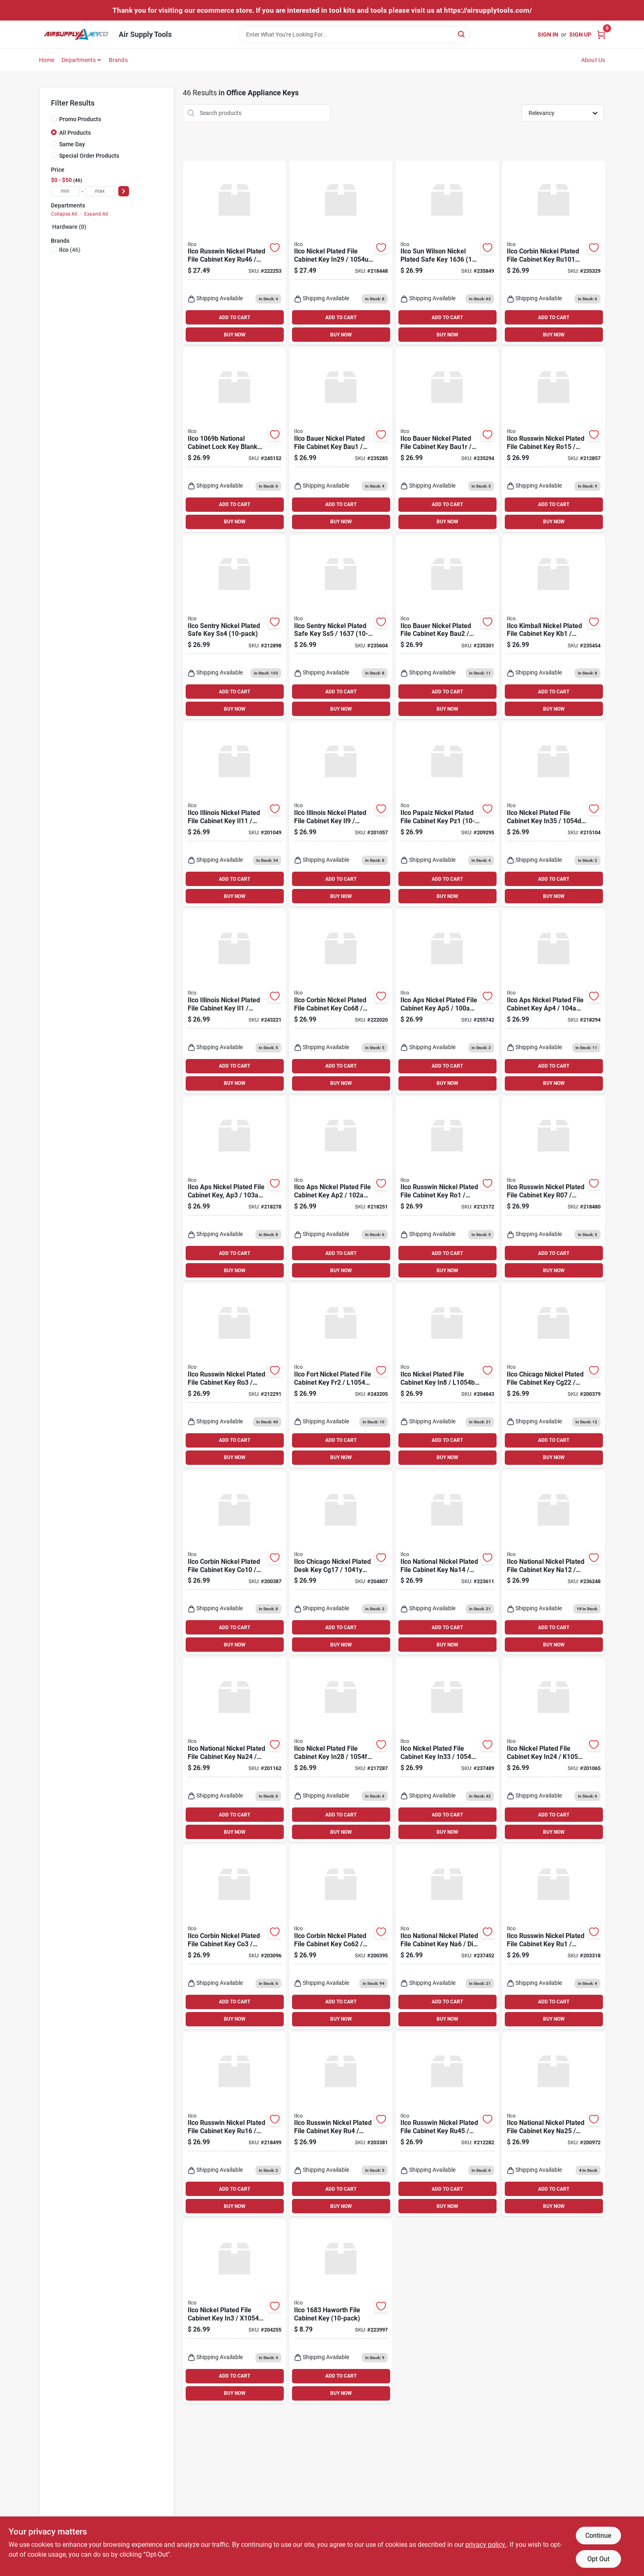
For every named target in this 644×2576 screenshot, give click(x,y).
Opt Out (598, 2559)
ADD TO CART (234, 317)
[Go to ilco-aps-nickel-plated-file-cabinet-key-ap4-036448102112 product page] (553, 1001)
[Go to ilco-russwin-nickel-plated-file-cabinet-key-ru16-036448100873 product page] (234, 2124)
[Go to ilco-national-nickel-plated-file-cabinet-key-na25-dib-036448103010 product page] (553, 2124)
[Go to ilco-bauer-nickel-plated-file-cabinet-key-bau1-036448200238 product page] (341, 440)
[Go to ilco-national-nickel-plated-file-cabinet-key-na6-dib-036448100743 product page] (447, 1937)
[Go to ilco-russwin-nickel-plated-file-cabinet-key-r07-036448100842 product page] (553, 1188)
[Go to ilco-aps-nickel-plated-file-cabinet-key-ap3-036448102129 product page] (234, 1188)
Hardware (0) (69, 226)
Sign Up (580, 34)
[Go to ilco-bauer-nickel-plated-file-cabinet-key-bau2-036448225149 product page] (447, 627)
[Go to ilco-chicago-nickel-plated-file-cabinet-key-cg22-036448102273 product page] (553, 1375)
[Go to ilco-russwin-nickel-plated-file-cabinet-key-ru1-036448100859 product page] (553, 1937)
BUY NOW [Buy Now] (235, 335)
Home (47, 60)
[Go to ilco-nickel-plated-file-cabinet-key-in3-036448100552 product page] (234, 2311)
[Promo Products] (54, 119)
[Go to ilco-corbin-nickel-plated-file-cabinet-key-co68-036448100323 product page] (341, 1001)
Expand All (96, 214)
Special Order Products (89, 156)
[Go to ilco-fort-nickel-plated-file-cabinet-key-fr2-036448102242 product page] (341, 1375)
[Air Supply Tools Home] (76, 34)
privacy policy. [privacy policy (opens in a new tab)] (485, 2544)
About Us (593, 60)
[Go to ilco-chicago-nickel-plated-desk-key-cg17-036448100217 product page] (341, 1563)
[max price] (99, 191)
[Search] (462, 34)
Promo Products (80, 119)
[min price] (65, 191)
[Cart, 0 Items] (601, 34)
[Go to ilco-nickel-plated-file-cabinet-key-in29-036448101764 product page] (341, 253)
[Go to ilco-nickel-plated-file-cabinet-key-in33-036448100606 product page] (447, 1749)
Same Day (72, 144)
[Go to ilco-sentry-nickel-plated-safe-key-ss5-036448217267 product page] (341, 627)
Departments (79, 60)
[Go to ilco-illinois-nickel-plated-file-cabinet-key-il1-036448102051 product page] (234, 1001)
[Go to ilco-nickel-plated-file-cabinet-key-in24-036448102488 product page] (553, 1749)
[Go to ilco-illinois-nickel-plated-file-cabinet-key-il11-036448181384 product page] (234, 814)
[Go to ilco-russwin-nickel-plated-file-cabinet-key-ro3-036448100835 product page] (234, 1375)
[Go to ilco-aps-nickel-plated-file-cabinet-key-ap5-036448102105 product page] (447, 1001)
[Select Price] (123, 191)
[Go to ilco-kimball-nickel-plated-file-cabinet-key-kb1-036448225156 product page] (553, 627)
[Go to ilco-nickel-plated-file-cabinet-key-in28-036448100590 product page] (341, 1749)
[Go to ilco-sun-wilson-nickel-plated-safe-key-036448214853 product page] (447, 253)
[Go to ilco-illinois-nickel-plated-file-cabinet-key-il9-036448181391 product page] (341, 814)
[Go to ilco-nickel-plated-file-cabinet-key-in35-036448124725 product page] (553, 814)
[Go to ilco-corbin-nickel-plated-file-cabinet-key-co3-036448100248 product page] (234, 1937)
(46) (69, 249)
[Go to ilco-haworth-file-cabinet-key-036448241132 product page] (341, 2311)
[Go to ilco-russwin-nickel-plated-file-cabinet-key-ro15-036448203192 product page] (553, 440)
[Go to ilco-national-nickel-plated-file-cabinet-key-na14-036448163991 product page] (447, 1563)
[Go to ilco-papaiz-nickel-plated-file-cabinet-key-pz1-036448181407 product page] (447, 814)
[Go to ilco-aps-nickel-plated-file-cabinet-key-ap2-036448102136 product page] (341, 1188)
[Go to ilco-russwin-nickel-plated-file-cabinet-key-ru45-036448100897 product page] (447, 2124)
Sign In (548, 34)
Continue (598, 2535)
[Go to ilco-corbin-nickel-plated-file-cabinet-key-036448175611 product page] (553, 253)
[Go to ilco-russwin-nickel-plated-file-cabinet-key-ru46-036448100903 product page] (234, 253)
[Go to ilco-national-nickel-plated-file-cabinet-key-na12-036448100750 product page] (553, 1563)
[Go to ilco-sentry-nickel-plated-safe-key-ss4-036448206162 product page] (234, 627)
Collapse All (64, 214)
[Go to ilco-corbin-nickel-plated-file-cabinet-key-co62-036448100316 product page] (341, 1937)
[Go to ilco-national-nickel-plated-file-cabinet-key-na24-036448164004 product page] (234, 1749)
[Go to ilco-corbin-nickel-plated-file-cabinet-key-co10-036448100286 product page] (234, 1563)
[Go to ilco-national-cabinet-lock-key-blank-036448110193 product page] (234, 440)
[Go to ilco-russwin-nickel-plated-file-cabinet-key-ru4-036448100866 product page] (341, 2124)
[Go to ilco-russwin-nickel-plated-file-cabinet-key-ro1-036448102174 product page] (447, 1188)
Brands (118, 60)
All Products (75, 133)
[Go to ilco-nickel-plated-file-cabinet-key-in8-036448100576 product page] (447, 1375)
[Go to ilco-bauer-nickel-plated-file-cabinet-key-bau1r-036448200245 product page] (447, 440)
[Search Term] (354, 34)
